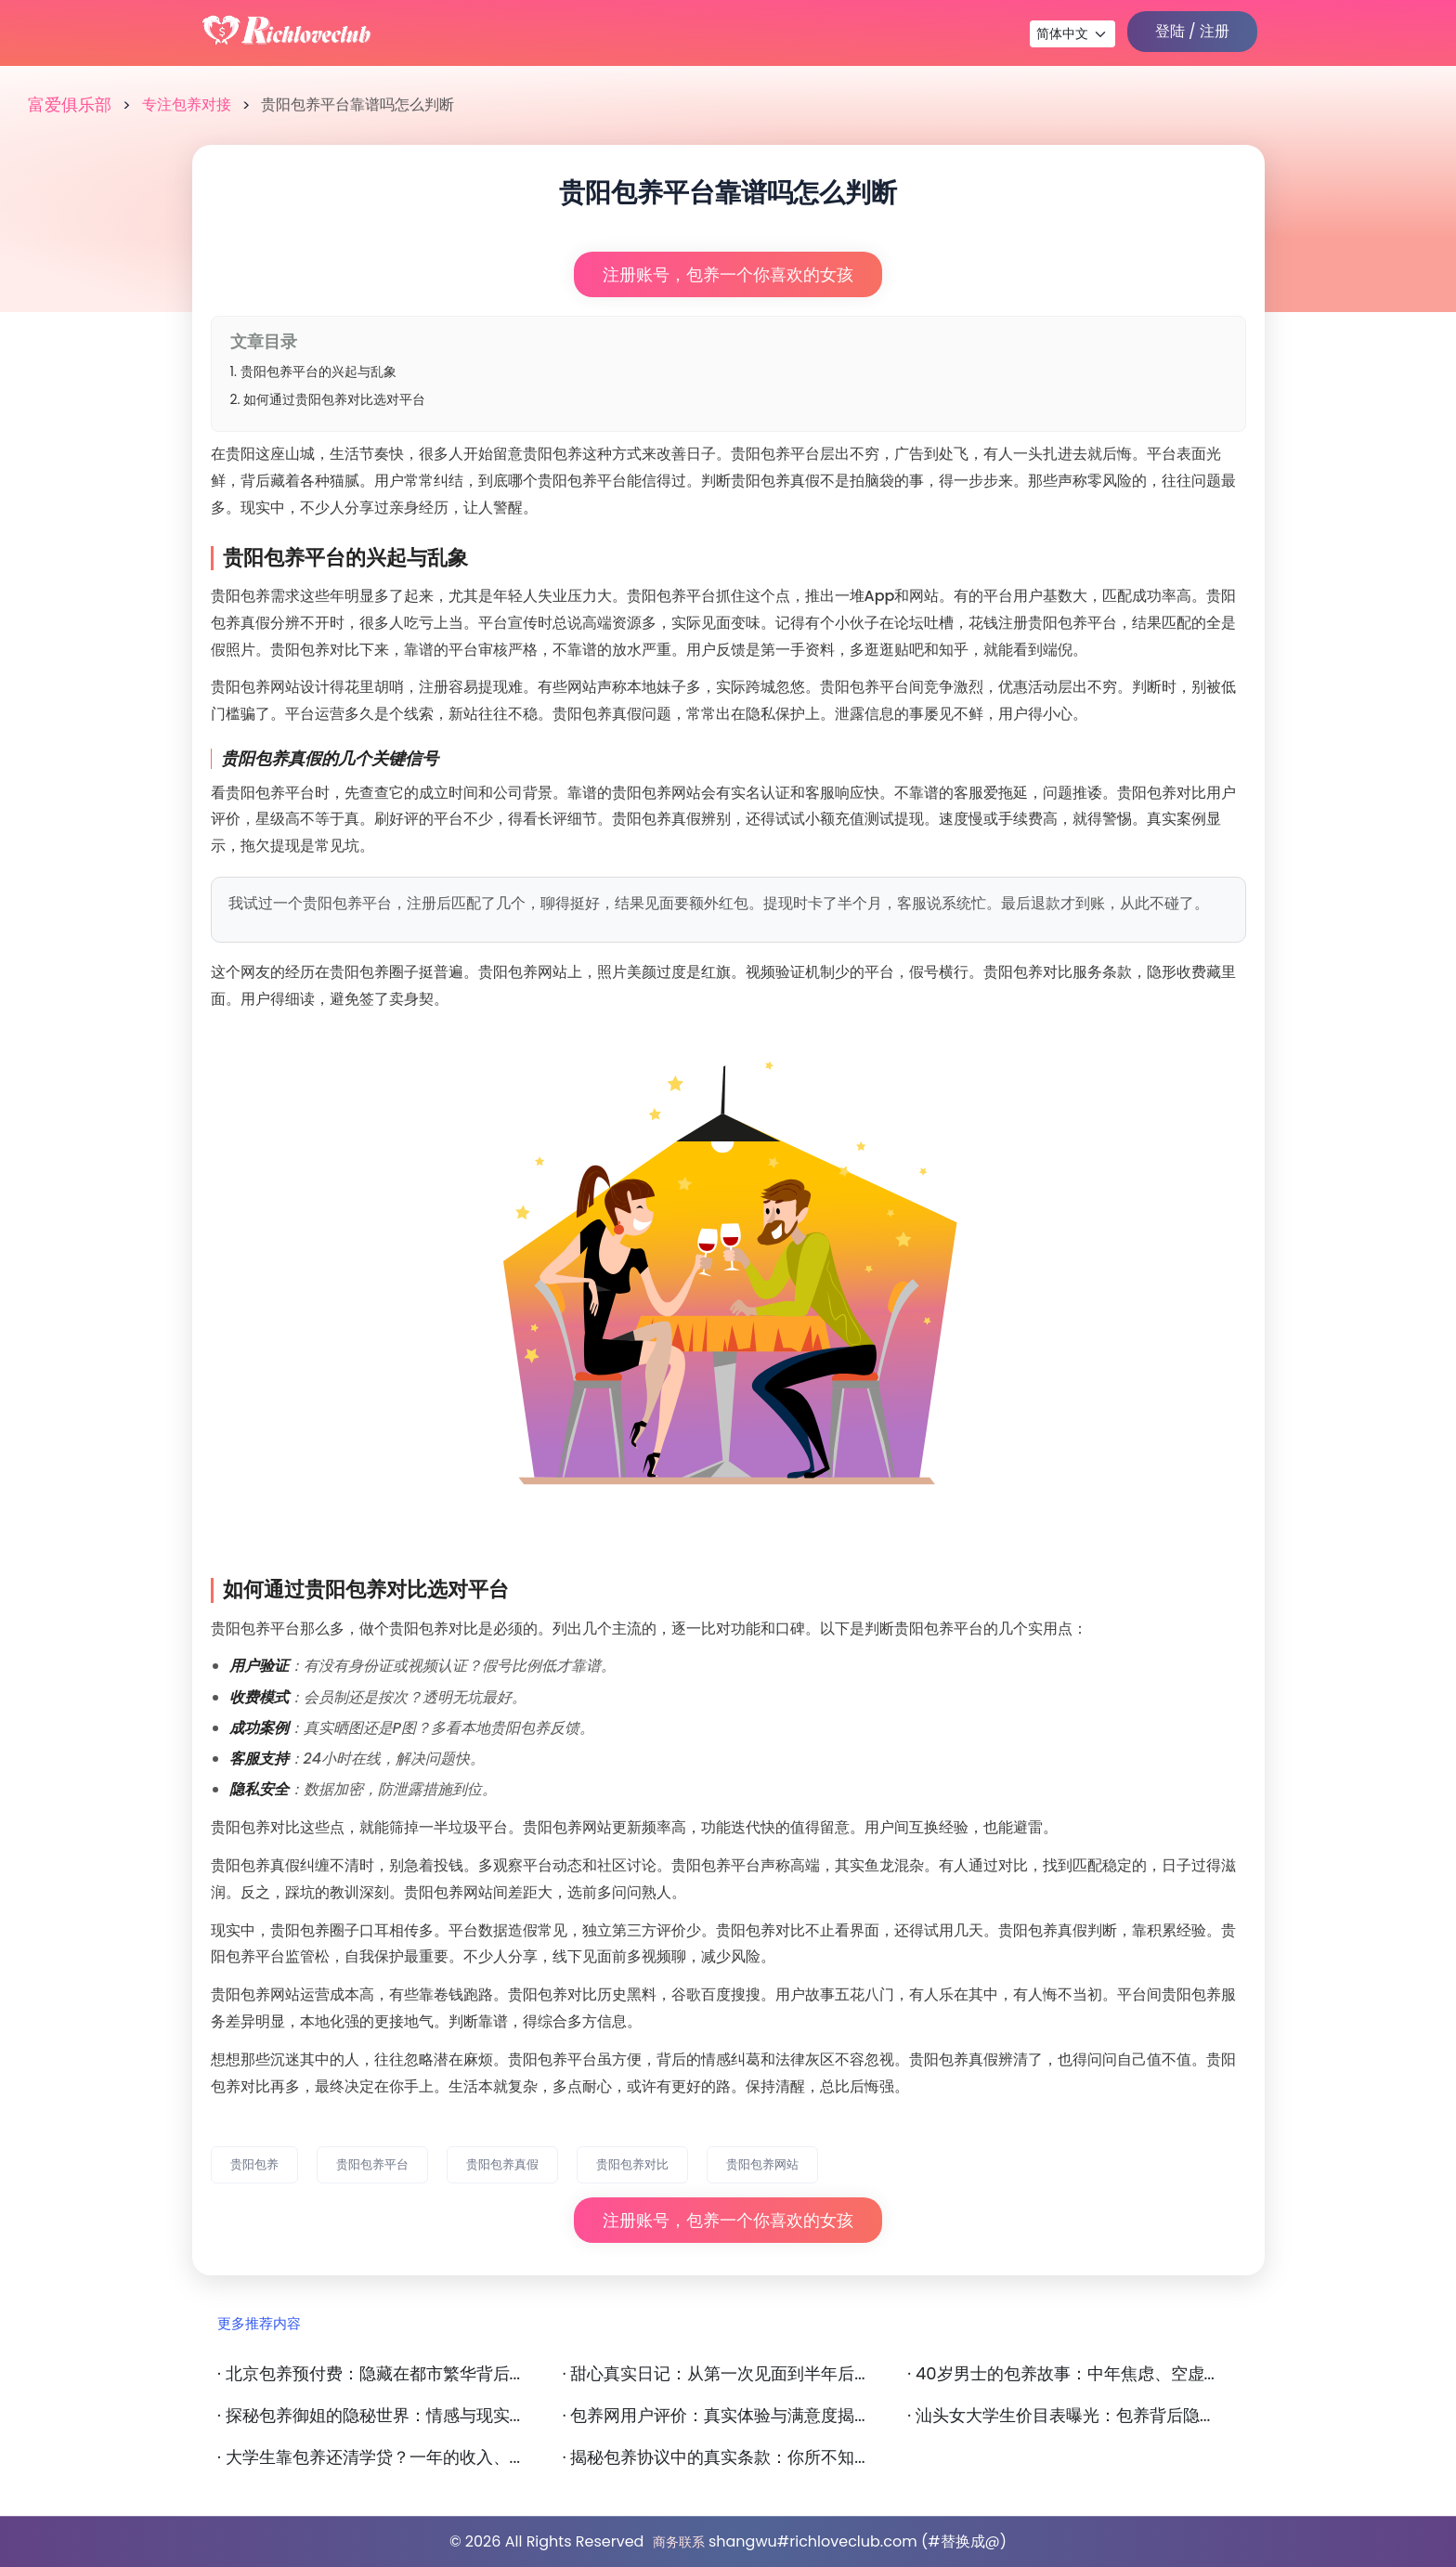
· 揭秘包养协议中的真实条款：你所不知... (714, 2457)
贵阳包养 (254, 2164)
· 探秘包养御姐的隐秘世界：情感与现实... (368, 2415)
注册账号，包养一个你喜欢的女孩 (728, 274)
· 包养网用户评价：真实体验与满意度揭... (714, 2415)
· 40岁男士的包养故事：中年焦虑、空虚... (1061, 2374)
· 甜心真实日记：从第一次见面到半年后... (714, 2374)
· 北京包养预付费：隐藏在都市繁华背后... (368, 2374)
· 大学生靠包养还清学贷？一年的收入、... (368, 2457)
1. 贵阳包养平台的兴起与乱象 (313, 371)
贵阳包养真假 (502, 2164)
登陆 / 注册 (1192, 31)
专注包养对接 (186, 104)
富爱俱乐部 (69, 105)
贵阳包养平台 (372, 2164)
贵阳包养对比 (632, 2164)
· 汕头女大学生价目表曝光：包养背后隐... (1058, 2415)
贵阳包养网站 (762, 2164)
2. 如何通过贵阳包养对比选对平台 (328, 399)
